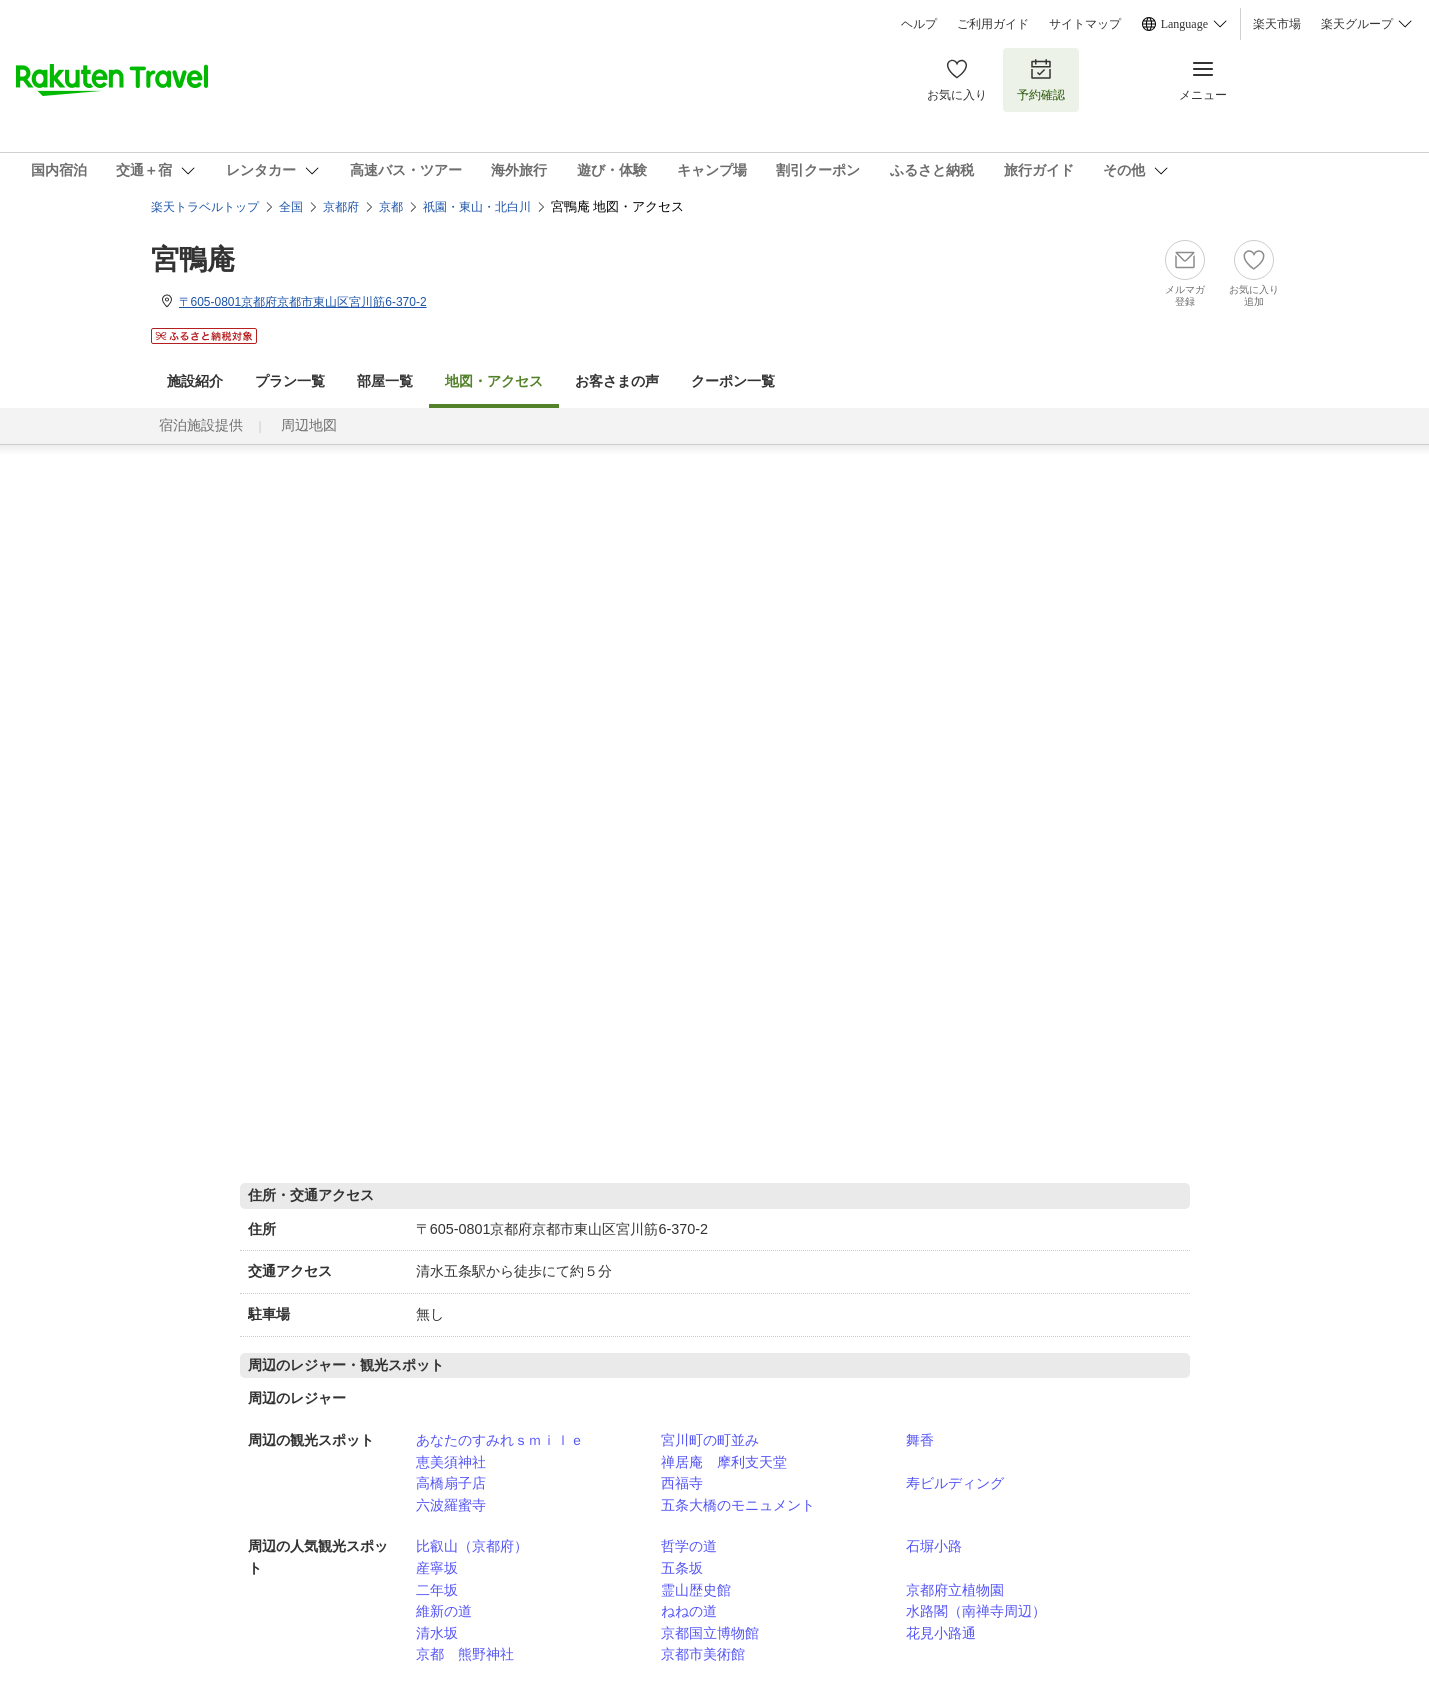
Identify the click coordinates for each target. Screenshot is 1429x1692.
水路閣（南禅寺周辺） (976, 1611)
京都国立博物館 (710, 1633)
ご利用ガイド (993, 24)
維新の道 (444, 1611)
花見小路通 (941, 1633)
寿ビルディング (955, 1483)
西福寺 (682, 1483)
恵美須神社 (451, 1462)
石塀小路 (934, 1546)
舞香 (920, 1440)
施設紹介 (195, 381)
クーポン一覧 (733, 381)
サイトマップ (1085, 24)
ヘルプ (919, 24)
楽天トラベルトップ (205, 207)
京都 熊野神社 (465, 1654)
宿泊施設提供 (201, 425)
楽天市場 (1277, 24)
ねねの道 (689, 1611)
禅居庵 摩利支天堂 (724, 1462)
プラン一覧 (290, 381)
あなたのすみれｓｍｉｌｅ (500, 1440)
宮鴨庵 (193, 259)
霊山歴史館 (696, 1590)
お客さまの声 (617, 381)
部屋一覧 (385, 381)
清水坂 (437, 1633)
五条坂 (682, 1568)
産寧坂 (437, 1568)
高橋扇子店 (451, 1483)
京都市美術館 (703, 1654)
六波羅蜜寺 (451, 1505)
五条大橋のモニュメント (738, 1505)
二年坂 (437, 1590)
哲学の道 (689, 1546)
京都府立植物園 (955, 1590)
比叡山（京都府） (472, 1546)
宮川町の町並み (710, 1440)
